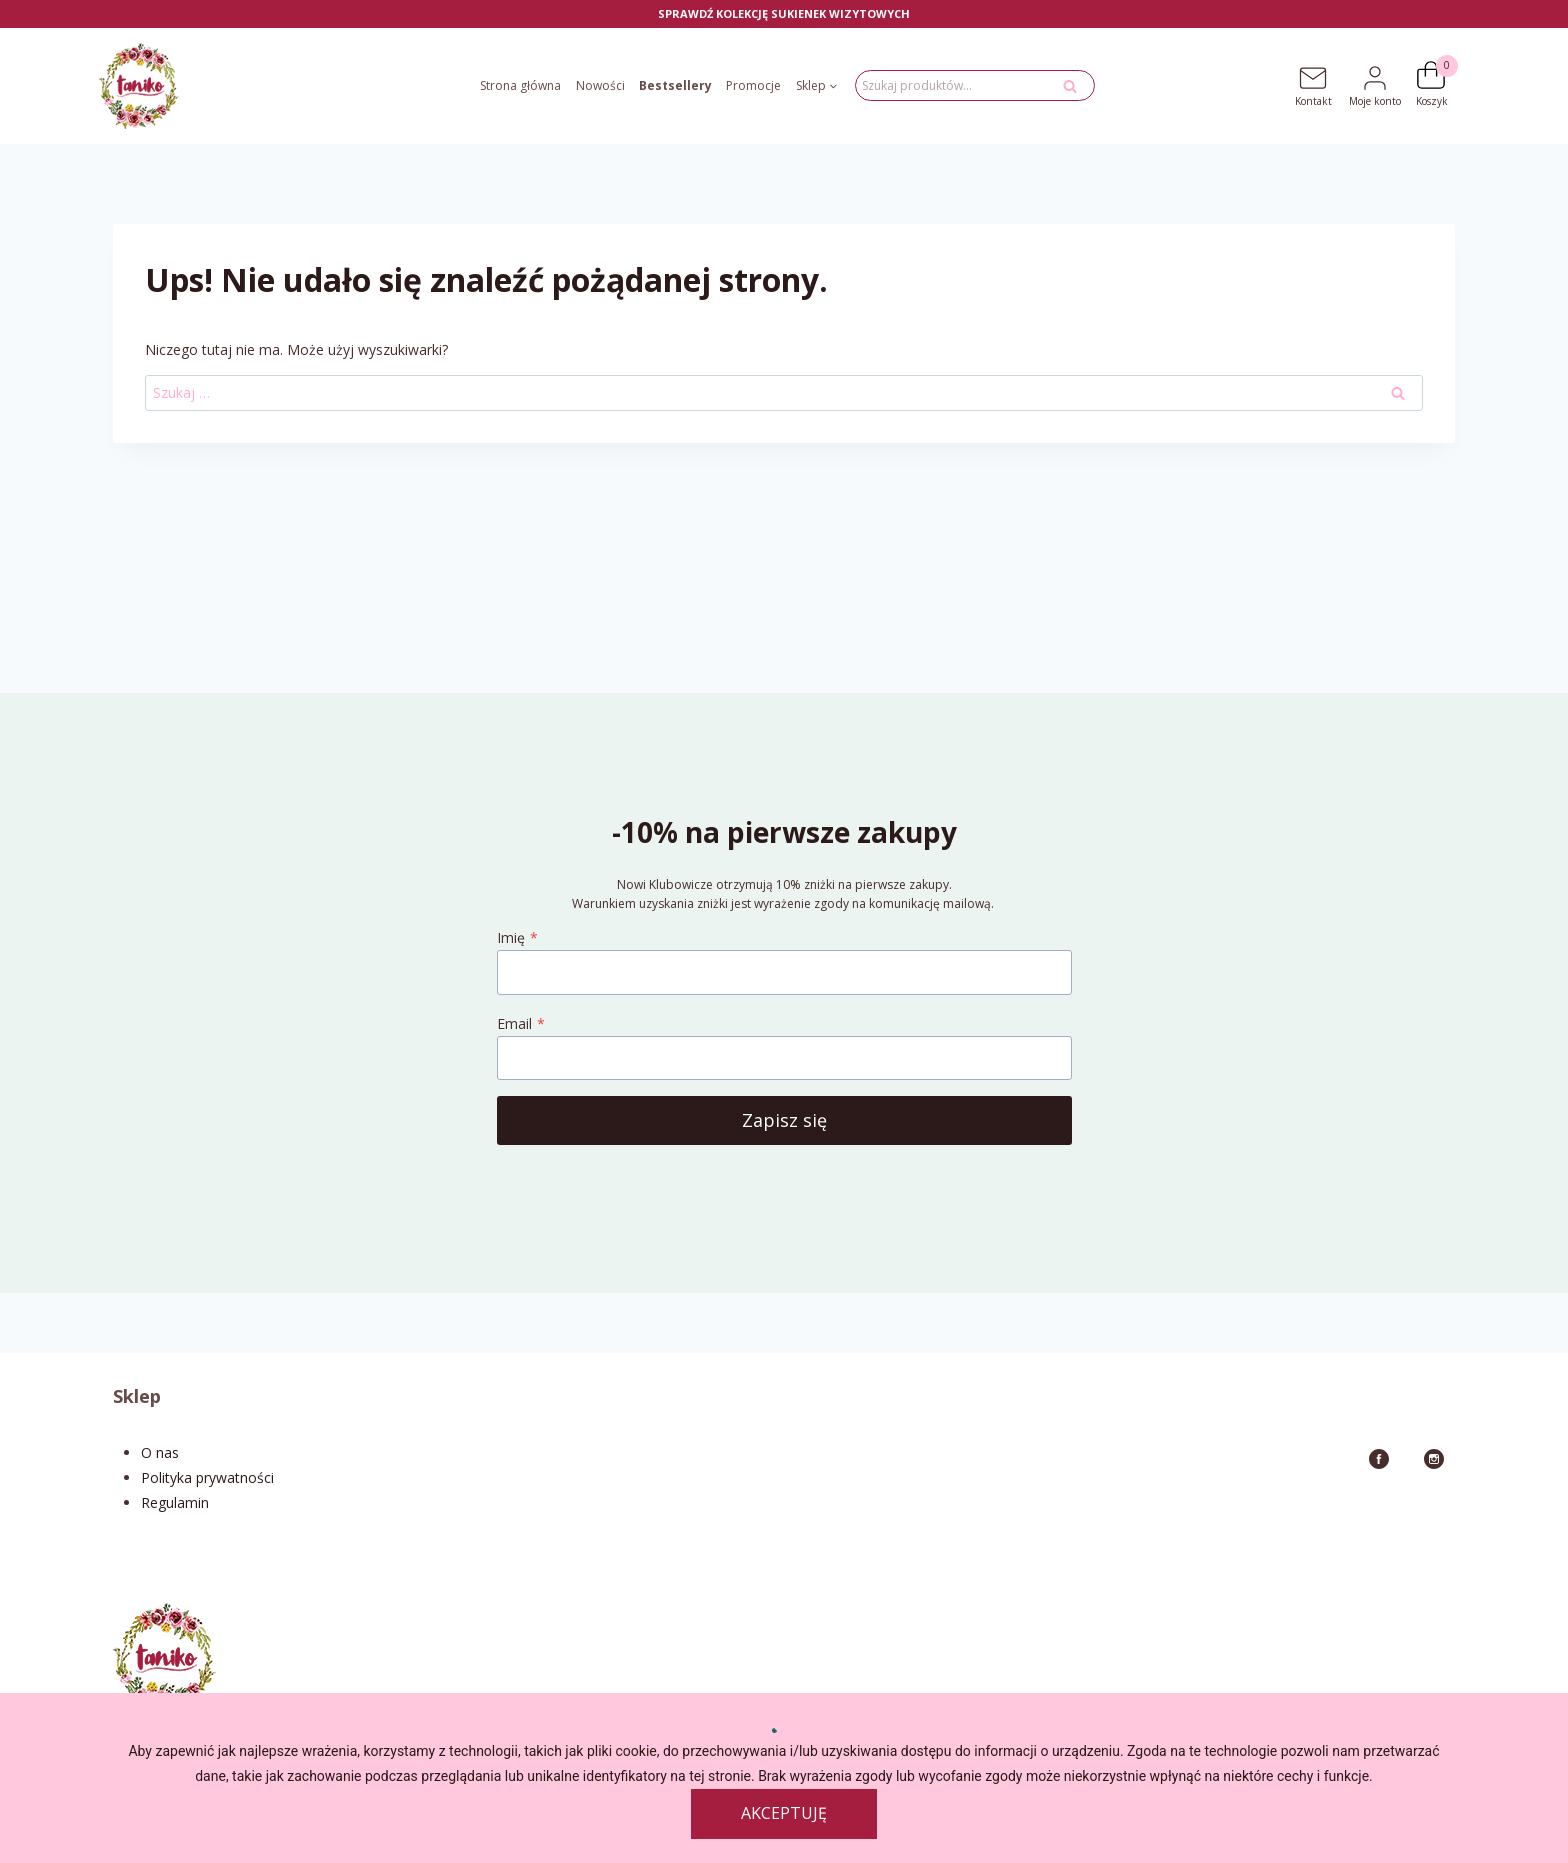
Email (521, 1023)
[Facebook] (1379, 1459)
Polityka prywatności (207, 1477)
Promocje (753, 85)
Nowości (600, 85)
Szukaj (1076, 90)
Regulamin (175, 1502)
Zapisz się (784, 1120)
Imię (517, 937)
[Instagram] (1434, 1459)
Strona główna (520, 85)
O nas (160, 1452)
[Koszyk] (1440, 75)
